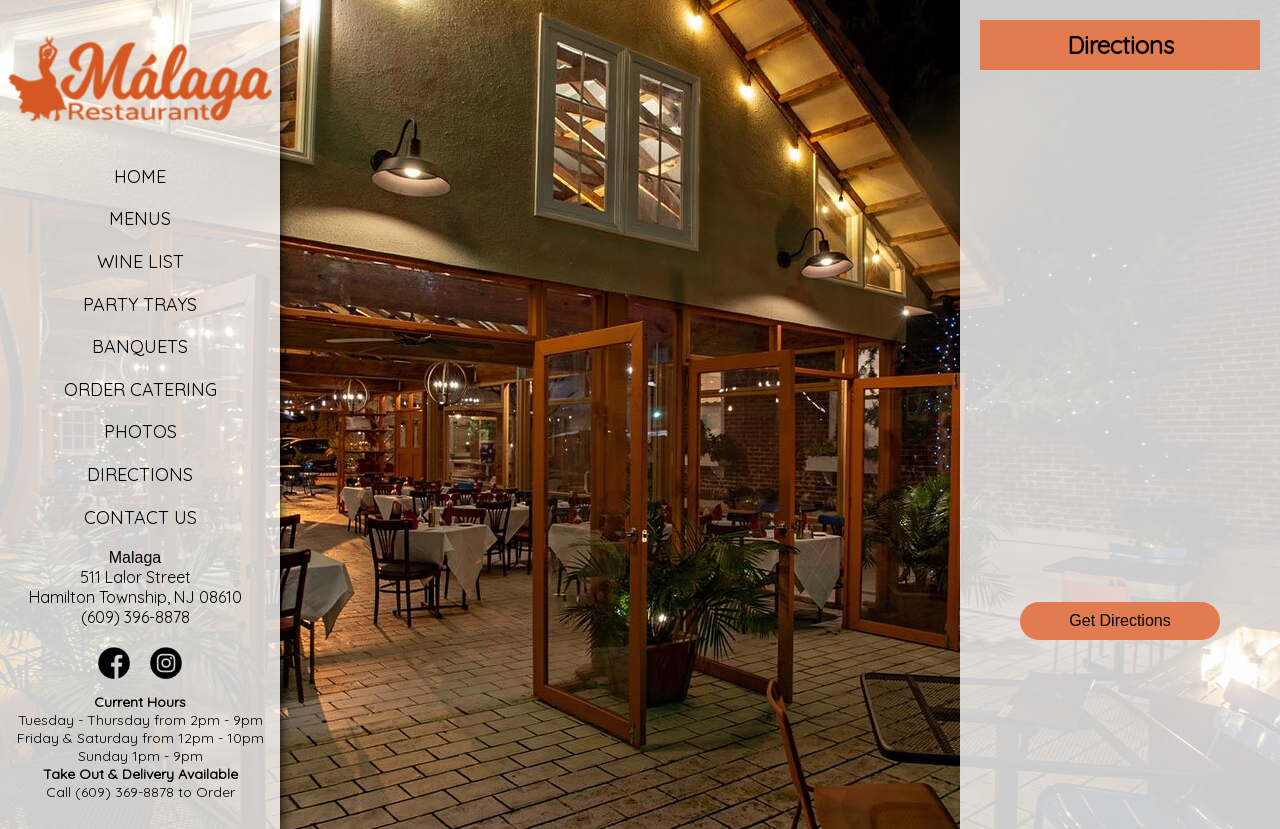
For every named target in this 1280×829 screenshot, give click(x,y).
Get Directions (1119, 620)
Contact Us (140, 517)
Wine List (140, 261)
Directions (140, 474)
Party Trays (140, 304)
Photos (140, 431)
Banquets (140, 346)
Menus (140, 218)
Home (140, 176)
